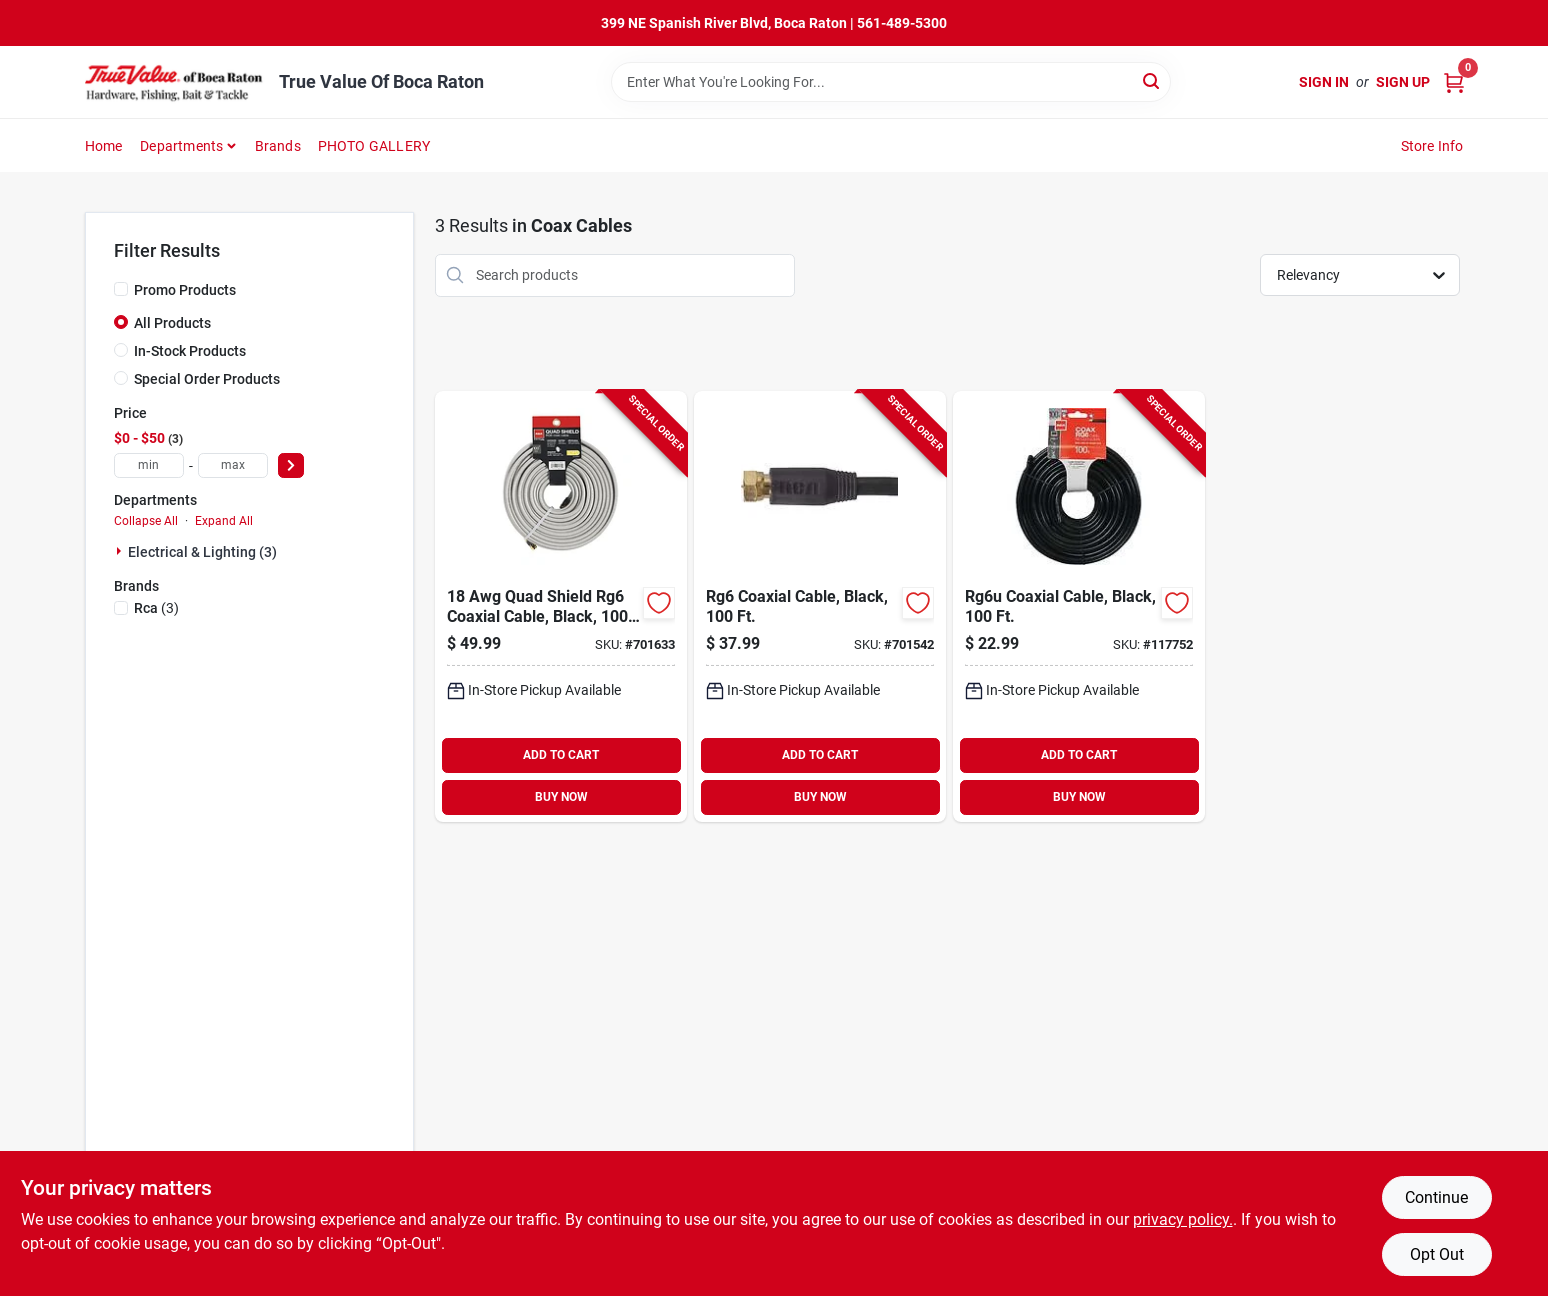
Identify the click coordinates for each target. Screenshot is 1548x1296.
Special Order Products (207, 379)
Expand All (224, 521)
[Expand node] (121, 551)
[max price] (233, 465)
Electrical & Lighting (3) (202, 552)
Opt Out (1437, 1254)
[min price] (149, 465)
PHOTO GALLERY (374, 146)
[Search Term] (891, 82)
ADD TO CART (561, 755)
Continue (1436, 1197)
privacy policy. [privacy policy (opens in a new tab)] (1183, 1219)
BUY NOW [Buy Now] (561, 797)
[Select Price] (291, 465)
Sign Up (1403, 82)
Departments (181, 146)
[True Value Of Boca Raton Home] (175, 82)
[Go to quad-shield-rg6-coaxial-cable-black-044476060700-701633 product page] (561, 606)
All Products (172, 323)
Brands (278, 146)
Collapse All (146, 521)
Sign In (1324, 82)
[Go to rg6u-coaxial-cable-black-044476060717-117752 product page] (1079, 606)
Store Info (1432, 146)
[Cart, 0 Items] (1454, 82)
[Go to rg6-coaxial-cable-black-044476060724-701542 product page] (820, 606)
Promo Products (185, 290)
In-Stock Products (190, 351)
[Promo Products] (121, 289)
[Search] (1152, 80)
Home (104, 146)
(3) (156, 608)
